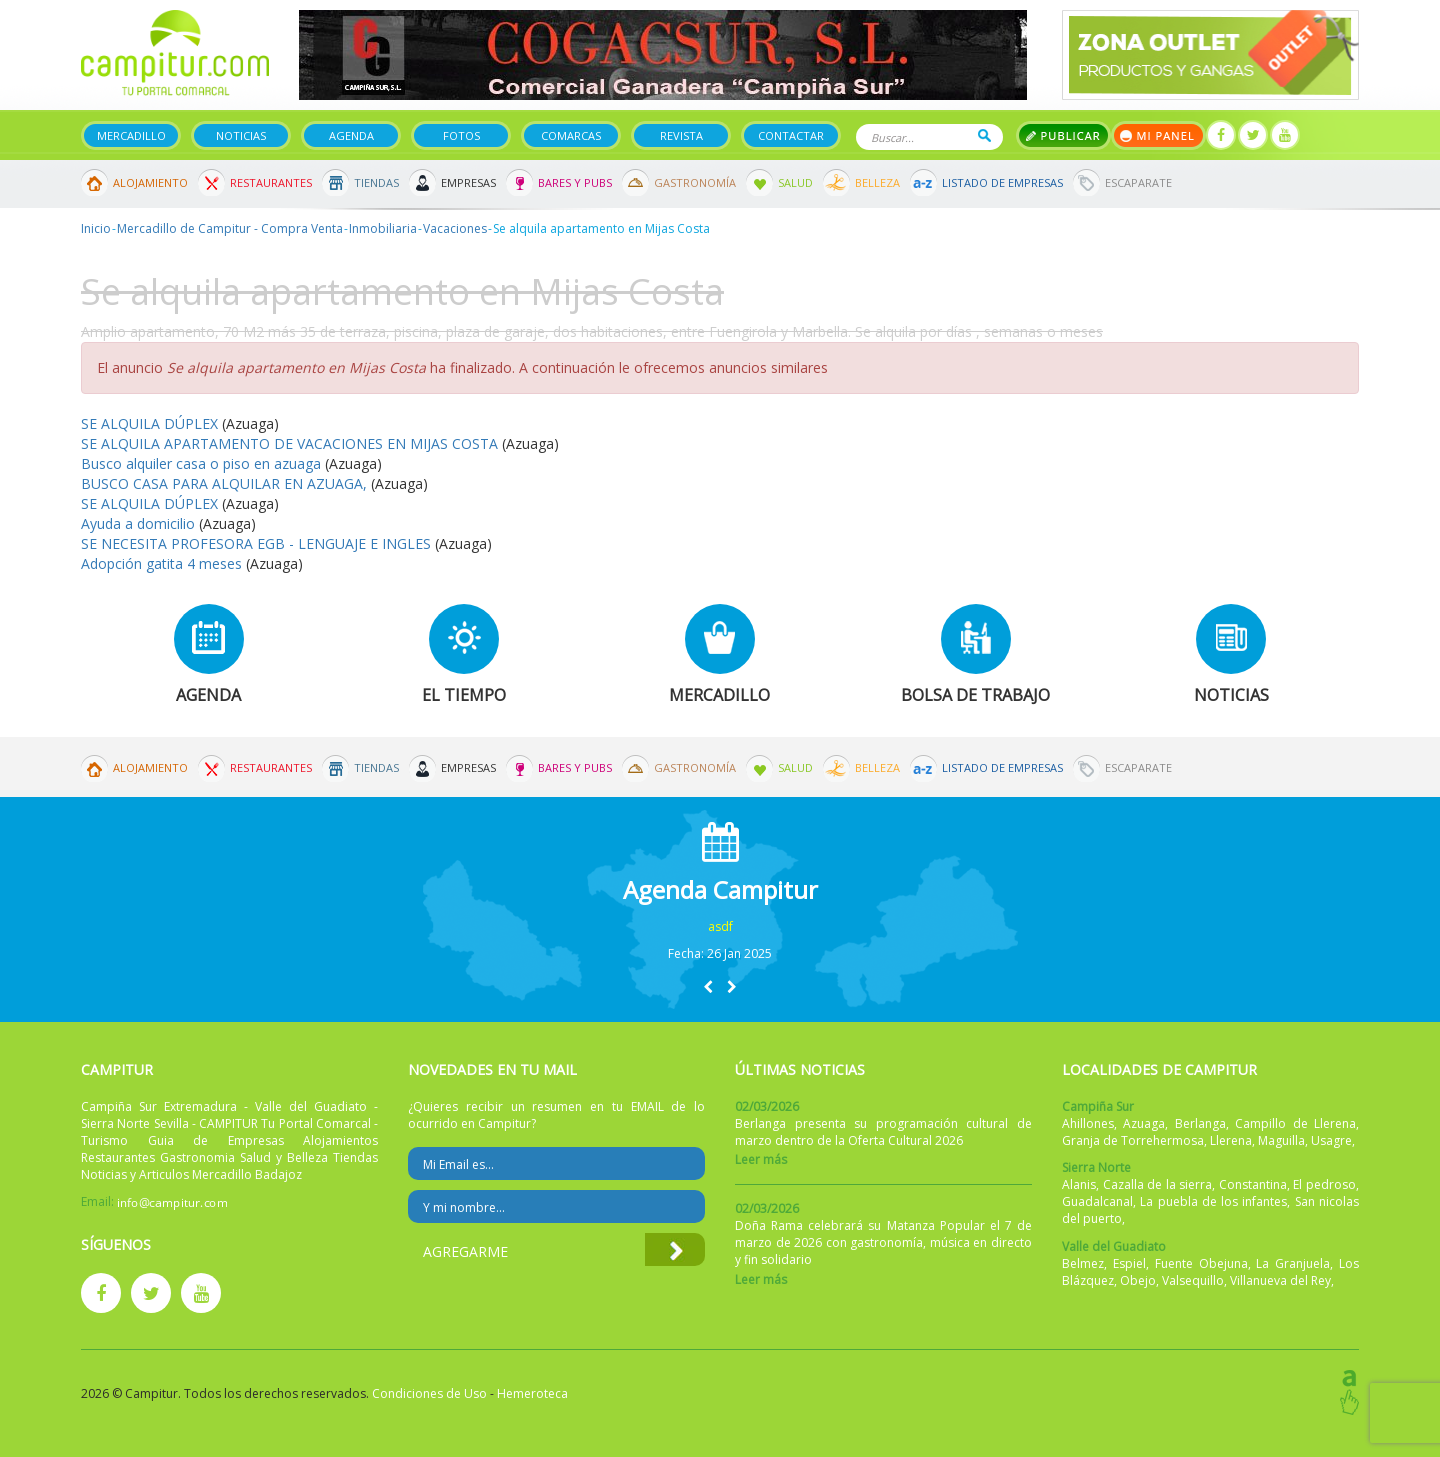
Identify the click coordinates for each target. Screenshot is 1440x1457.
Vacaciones (455, 228)
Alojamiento (150, 182)
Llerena (1231, 1140)
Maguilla (1281, 1140)
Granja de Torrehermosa (1133, 1140)
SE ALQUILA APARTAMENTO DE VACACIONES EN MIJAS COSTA (289, 443)
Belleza (877, 182)
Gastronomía (695, 182)
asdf (720, 926)
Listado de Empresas (1002, 182)
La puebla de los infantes (1213, 1201)
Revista (681, 135)
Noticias (241, 135)
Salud (795, 182)
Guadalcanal (1097, 1201)
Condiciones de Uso (429, 1393)
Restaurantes (271, 182)
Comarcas (571, 135)
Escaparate (1138, 182)
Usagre (1331, 1140)
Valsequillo (1193, 1280)
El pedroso (1324, 1184)
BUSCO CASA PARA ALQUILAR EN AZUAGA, (224, 483)
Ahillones (1088, 1123)
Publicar (1063, 135)
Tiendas (376, 182)
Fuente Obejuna (1201, 1263)
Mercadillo (131, 135)
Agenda (351, 135)
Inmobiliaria (383, 228)
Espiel (1129, 1263)
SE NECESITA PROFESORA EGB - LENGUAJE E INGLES (256, 543)
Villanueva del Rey (1280, 1280)
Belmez (1083, 1263)
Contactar (791, 135)
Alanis (1079, 1184)
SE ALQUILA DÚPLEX (149, 423)
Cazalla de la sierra (1158, 1184)
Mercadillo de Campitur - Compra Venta (230, 228)
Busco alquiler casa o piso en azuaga (201, 463)
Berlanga (1200, 1123)
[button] (708, 986)
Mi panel (1158, 135)
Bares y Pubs (575, 182)
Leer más (761, 1159)
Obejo (1138, 1280)
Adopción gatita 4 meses (161, 563)
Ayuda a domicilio (138, 523)
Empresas (468, 182)
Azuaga (1144, 1123)
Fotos (461, 135)
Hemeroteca (532, 1393)
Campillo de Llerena (1295, 1123)
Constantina (1253, 1184)
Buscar (984, 135)
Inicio (96, 228)
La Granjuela (1293, 1263)
